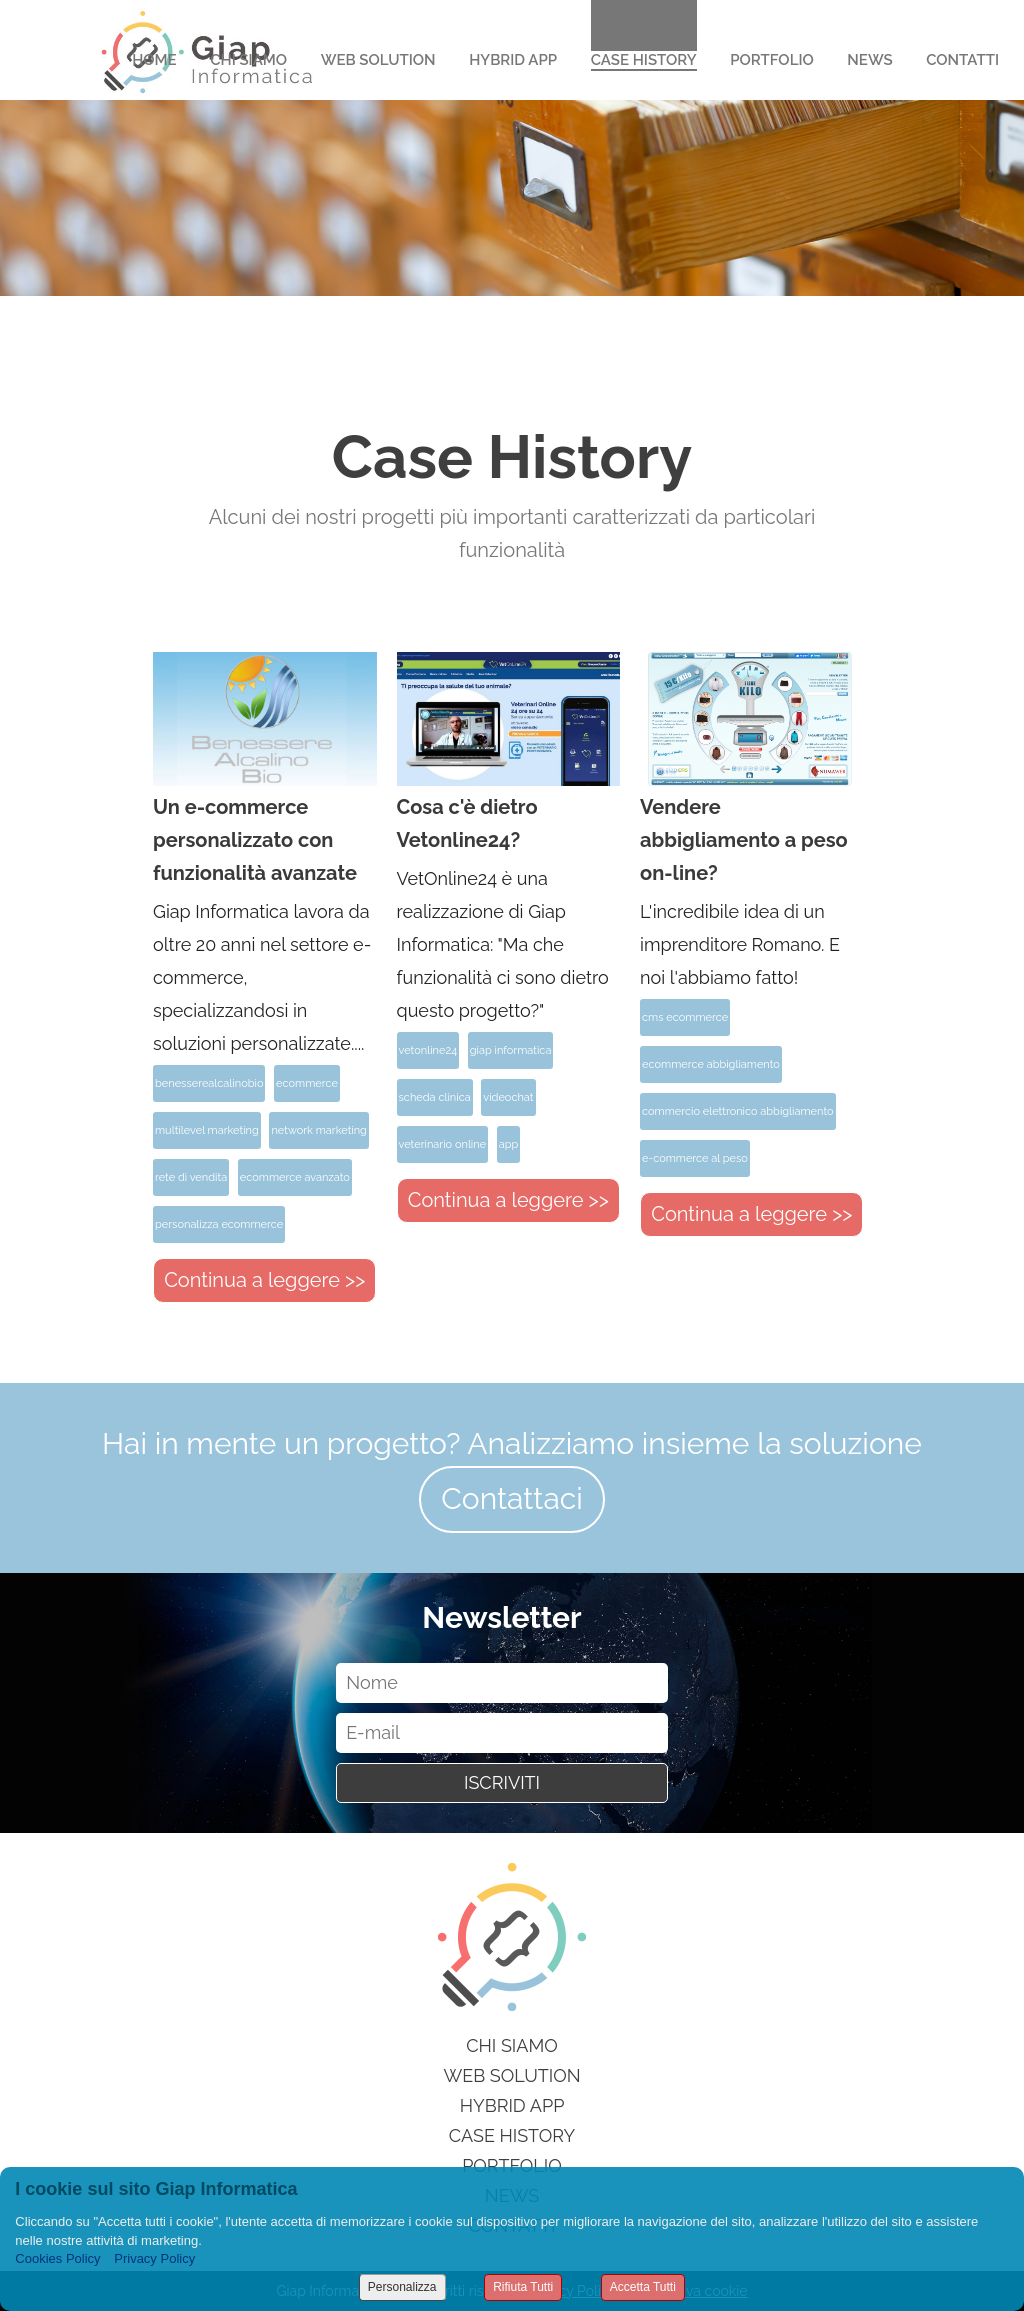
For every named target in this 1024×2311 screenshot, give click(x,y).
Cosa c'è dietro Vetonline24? (467, 823)
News (869, 60)
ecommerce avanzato (295, 1177)
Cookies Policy (57, 2258)
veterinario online (443, 1144)
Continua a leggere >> (264, 1280)
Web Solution (378, 60)
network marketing (318, 1130)
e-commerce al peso (695, 1158)
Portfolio (772, 60)
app (509, 1144)
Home (154, 60)
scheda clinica (435, 1097)
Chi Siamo (248, 60)
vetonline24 (428, 1050)
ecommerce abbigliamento (711, 1064)
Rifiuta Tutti (523, 2287)
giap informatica (511, 1050)
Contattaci (512, 1498)
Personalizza (402, 2287)
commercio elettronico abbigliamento (737, 1111)
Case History (644, 60)
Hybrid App (513, 60)
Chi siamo (512, 2045)
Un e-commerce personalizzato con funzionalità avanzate (255, 840)
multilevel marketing (207, 1130)
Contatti (962, 60)
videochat (508, 1097)
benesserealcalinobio (209, 1083)
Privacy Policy (154, 2258)
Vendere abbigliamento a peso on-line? (744, 840)
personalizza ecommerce (219, 1224)
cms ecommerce (685, 1017)
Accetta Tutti (643, 2287)
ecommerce (307, 1083)
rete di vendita (191, 1177)
